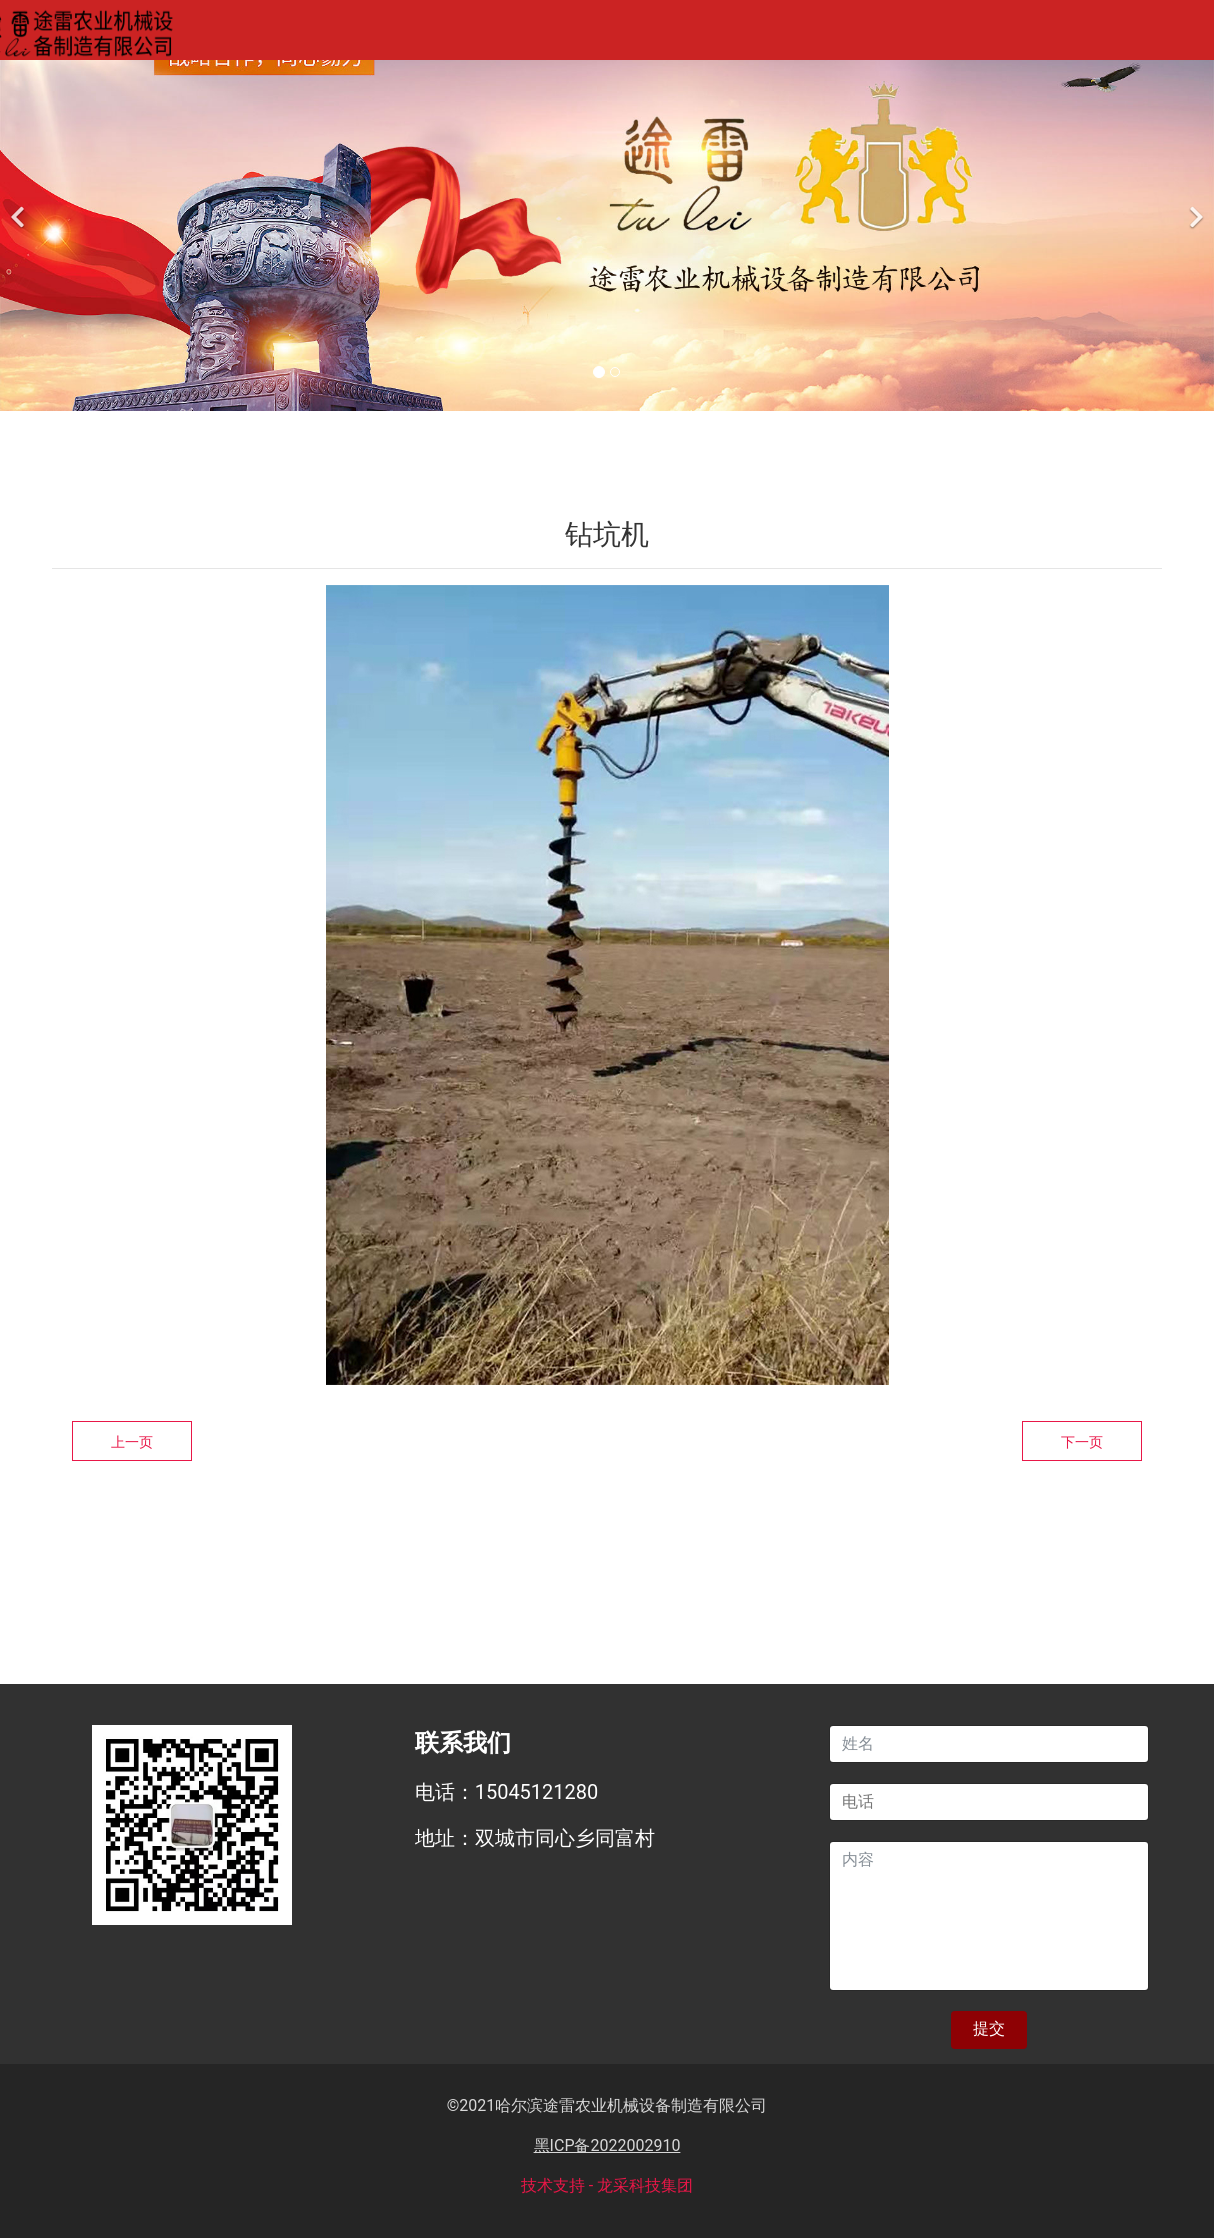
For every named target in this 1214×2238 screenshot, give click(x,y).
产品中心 (537, 33)
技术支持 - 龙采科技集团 (607, 2185)
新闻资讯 (825, 33)
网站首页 (249, 33)
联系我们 (969, 33)
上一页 (132, 1442)
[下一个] (1194, 205)
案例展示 (681, 33)
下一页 (1082, 1442)
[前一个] (20, 205)
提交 (989, 2028)
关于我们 (393, 33)
